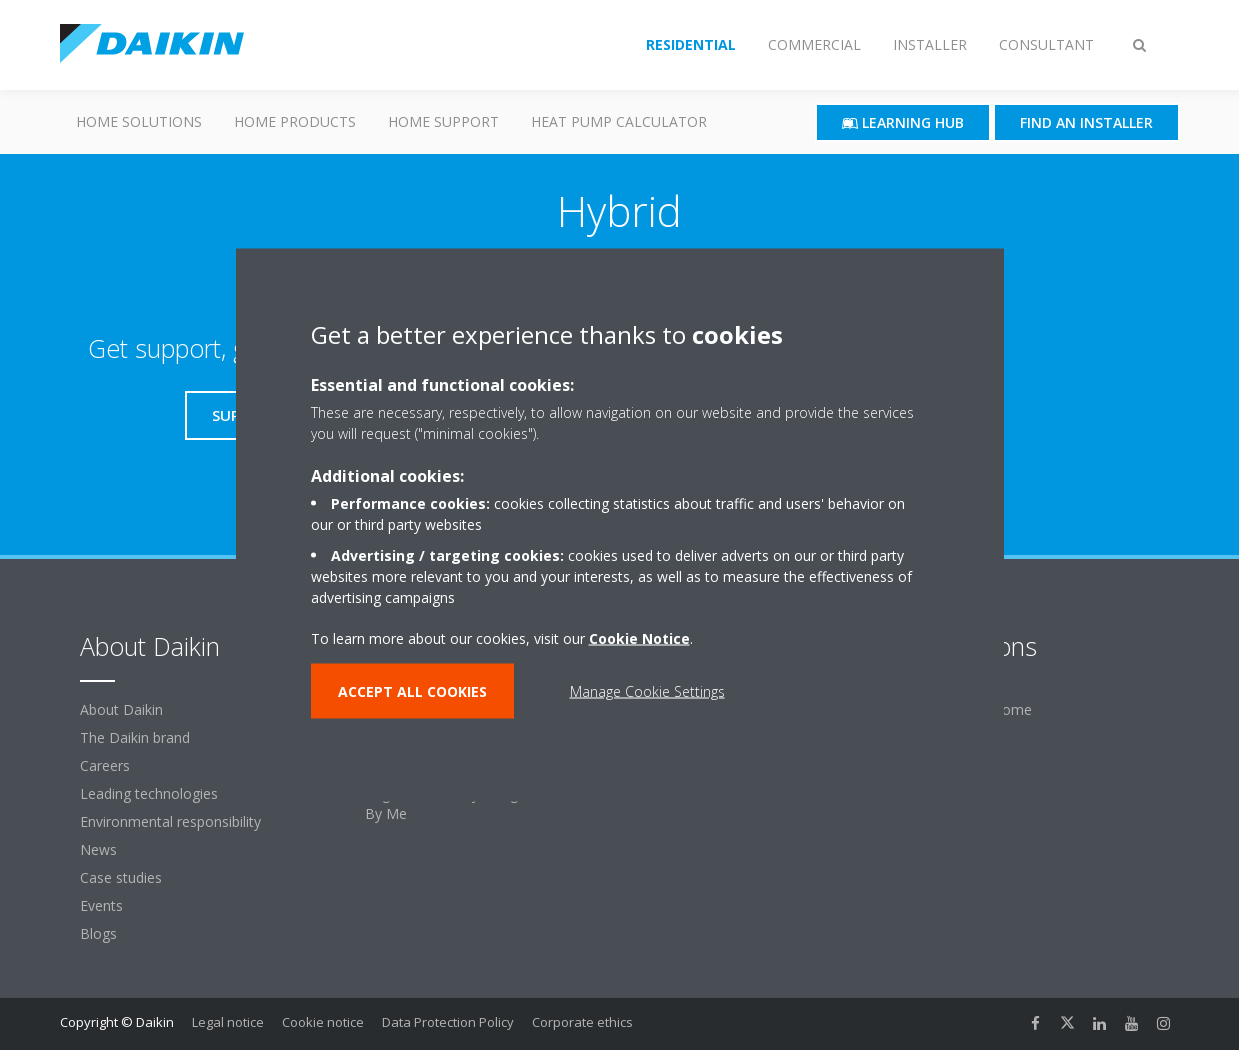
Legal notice (228, 1022)
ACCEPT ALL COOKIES (412, 691)
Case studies (121, 877)
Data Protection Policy (448, 1022)
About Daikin (121, 709)
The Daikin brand (135, 737)
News (98, 849)
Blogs (98, 933)
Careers (105, 765)
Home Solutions (139, 121)
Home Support (443, 121)
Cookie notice (323, 1022)
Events (101, 905)
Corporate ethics (582, 1022)
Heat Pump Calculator (619, 121)
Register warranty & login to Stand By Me (476, 803)
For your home (983, 709)
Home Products (295, 121)
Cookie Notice (639, 638)
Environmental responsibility (170, 821)
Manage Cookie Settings (647, 691)
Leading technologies (149, 793)
